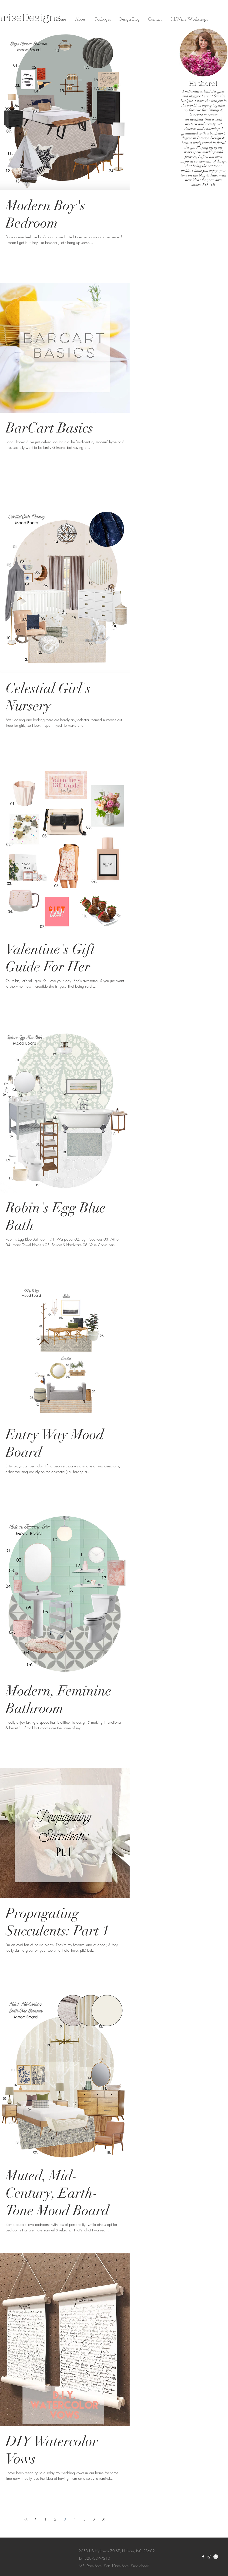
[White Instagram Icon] (209, 2556)
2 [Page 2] (55, 2519)
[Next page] (94, 2519)
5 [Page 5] (84, 2519)
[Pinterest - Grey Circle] (215, 2556)
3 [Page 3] (65, 2519)
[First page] (26, 2519)
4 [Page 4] (75, 2519)
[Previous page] (35, 2519)
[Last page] (104, 2519)
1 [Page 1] (45, 2519)
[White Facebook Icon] (203, 2556)
